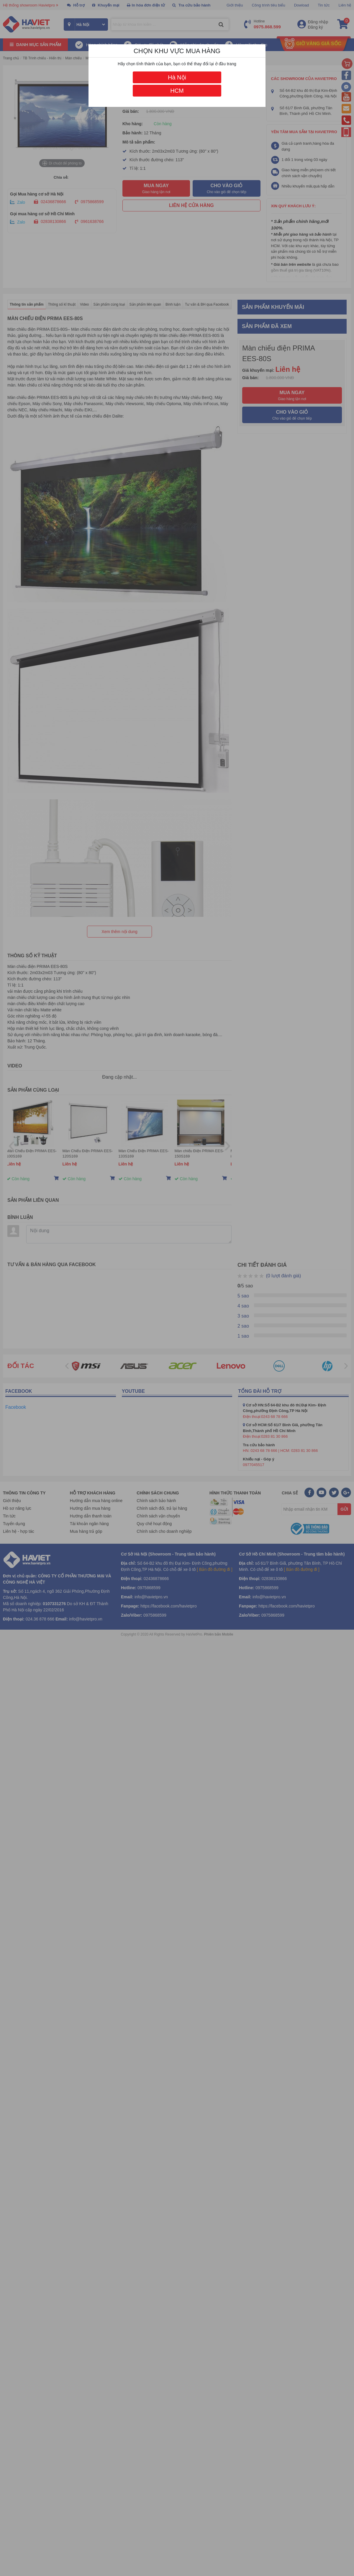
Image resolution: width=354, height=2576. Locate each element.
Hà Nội (177, 77)
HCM (177, 90)
